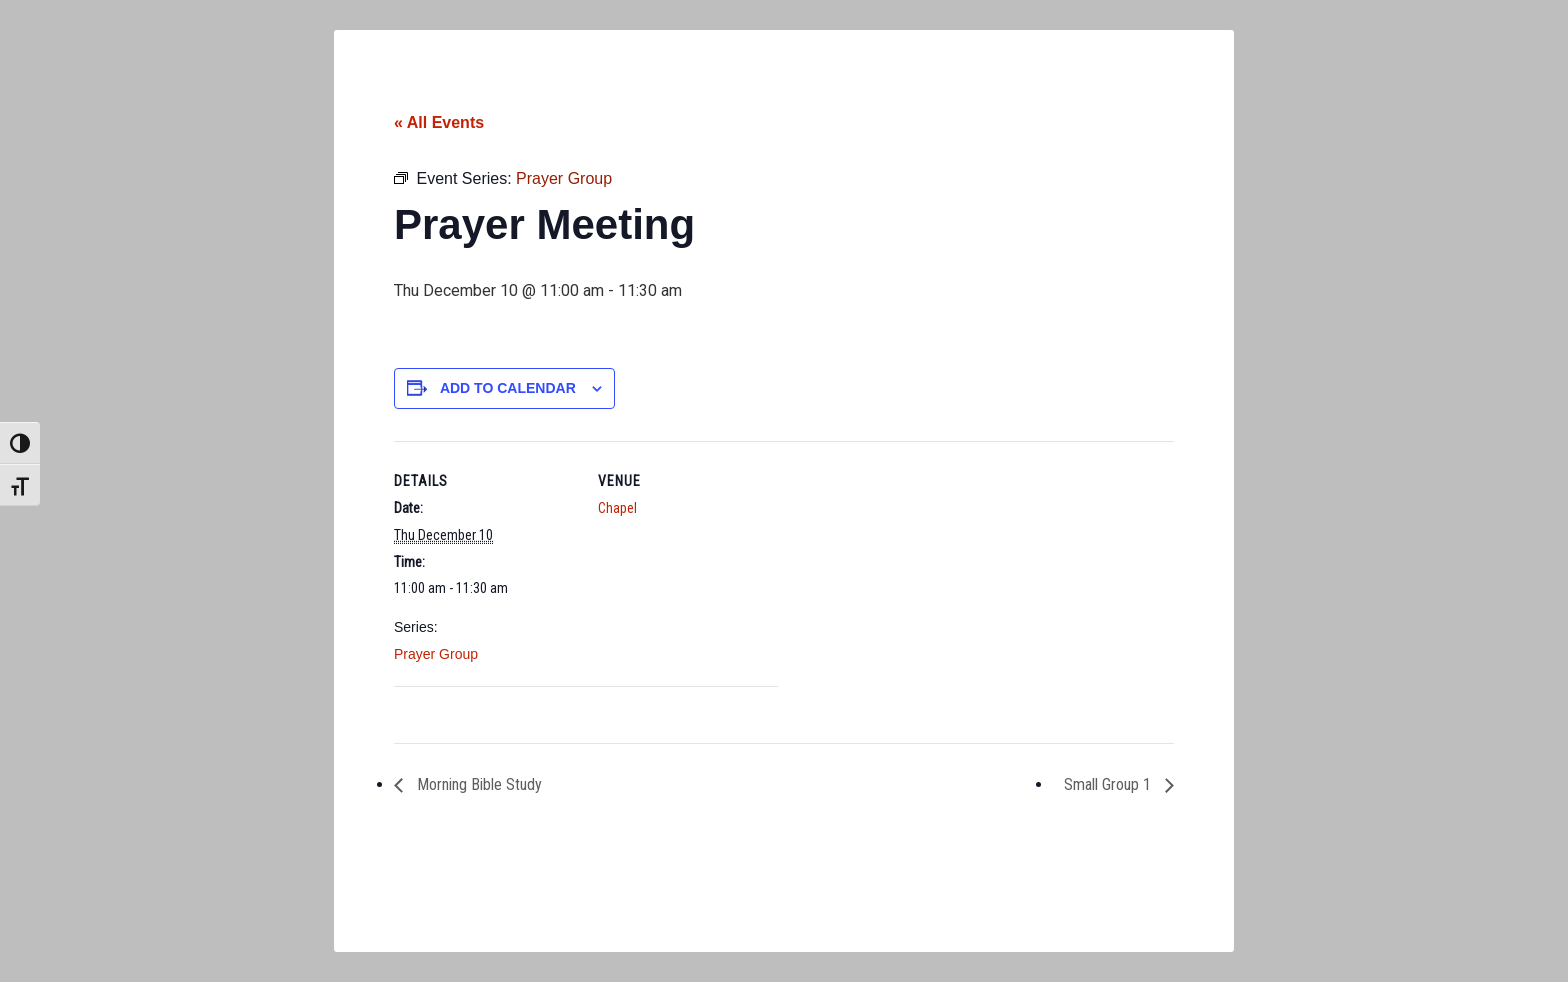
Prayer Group (436, 654)
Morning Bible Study (477, 784)
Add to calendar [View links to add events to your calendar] (508, 388)
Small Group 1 (1109, 784)
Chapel (617, 508)
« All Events (439, 122)
